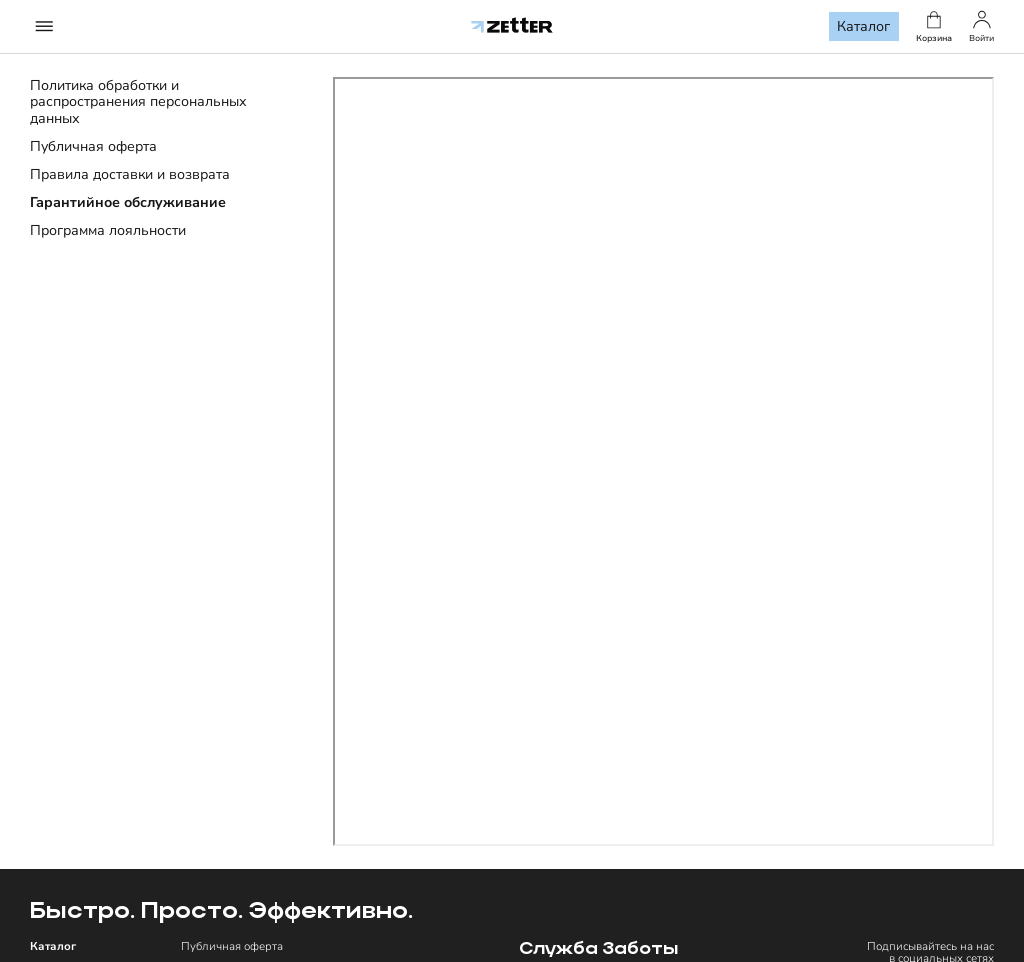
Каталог (863, 26)
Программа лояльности (108, 230)
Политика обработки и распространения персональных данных (138, 102)
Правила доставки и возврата (130, 174)
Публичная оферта (93, 146)
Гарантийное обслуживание (128, 202)
